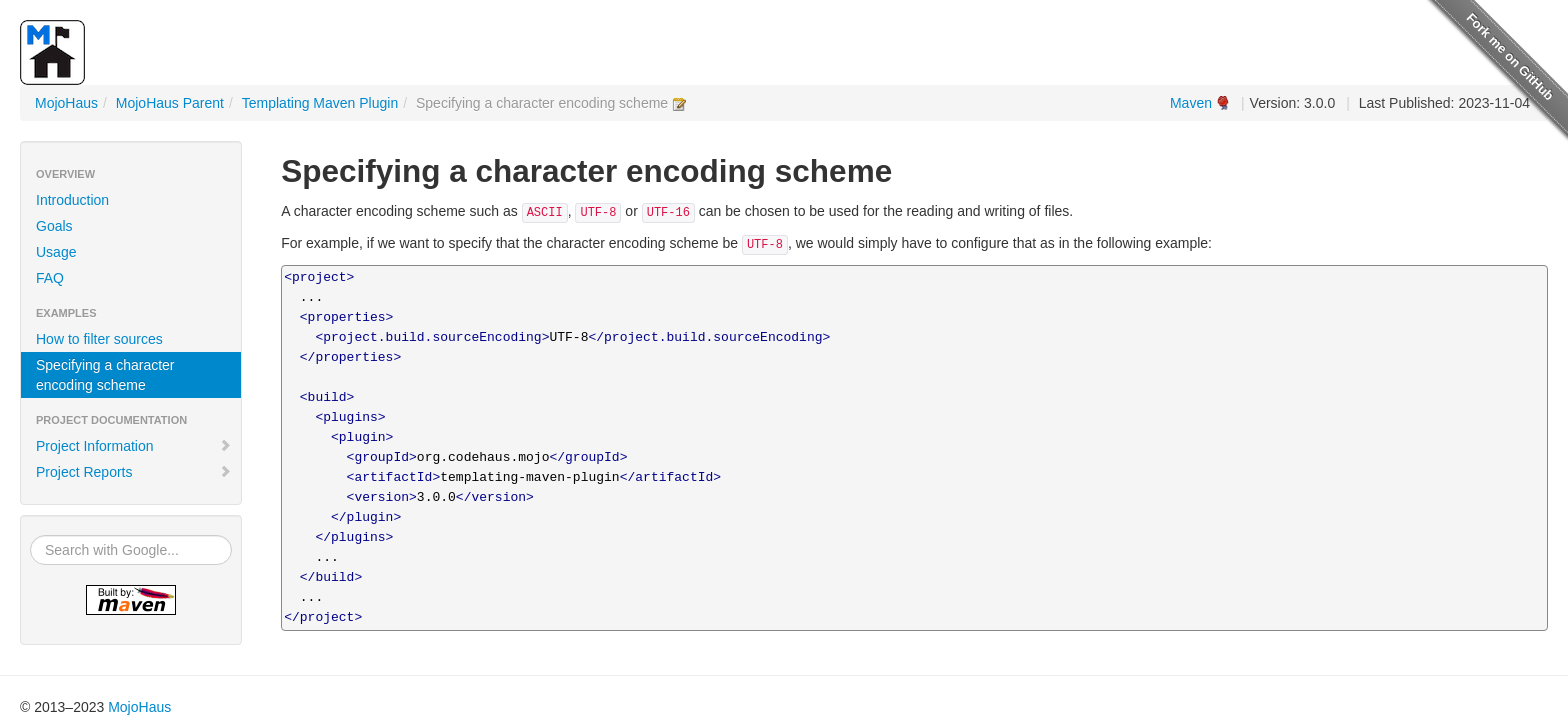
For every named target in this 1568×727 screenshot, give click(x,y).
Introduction (72, 200)
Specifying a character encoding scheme (105, 375)
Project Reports (134, 472)
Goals (54, 226)
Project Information (134, 446)
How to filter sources (99, 339)
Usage (56, 252)
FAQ (50, 278)
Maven (1191, 103)
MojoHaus (66, 103)
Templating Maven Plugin (320, 103)
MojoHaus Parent (170, 103)
